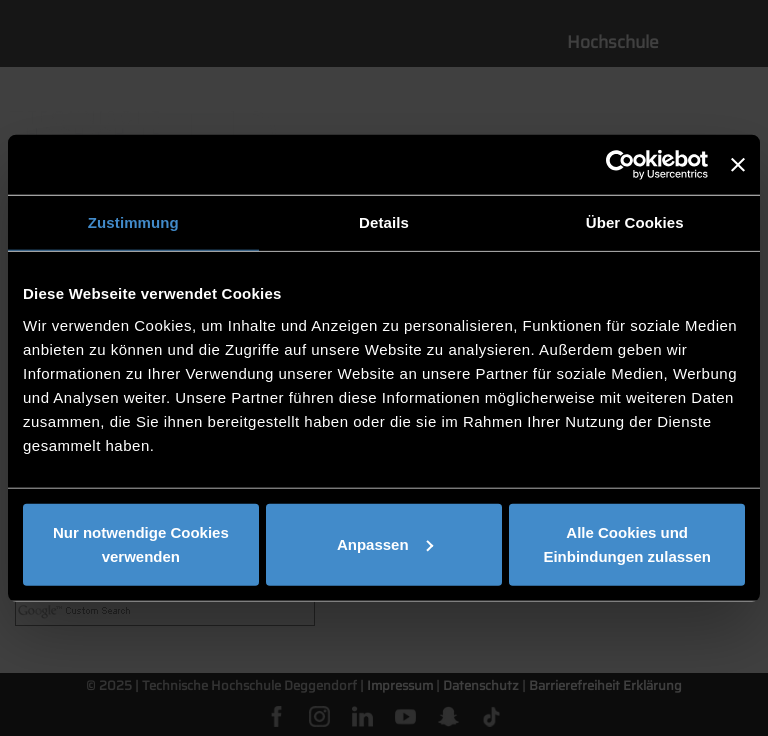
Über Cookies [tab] (635, 222)
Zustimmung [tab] (133, 222)
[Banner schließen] (738, 165)
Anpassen (385, 543)
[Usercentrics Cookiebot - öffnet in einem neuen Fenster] (620, 165)
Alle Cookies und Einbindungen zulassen (627, 543)
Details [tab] (384, 222)
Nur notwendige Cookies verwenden (141, 543)
